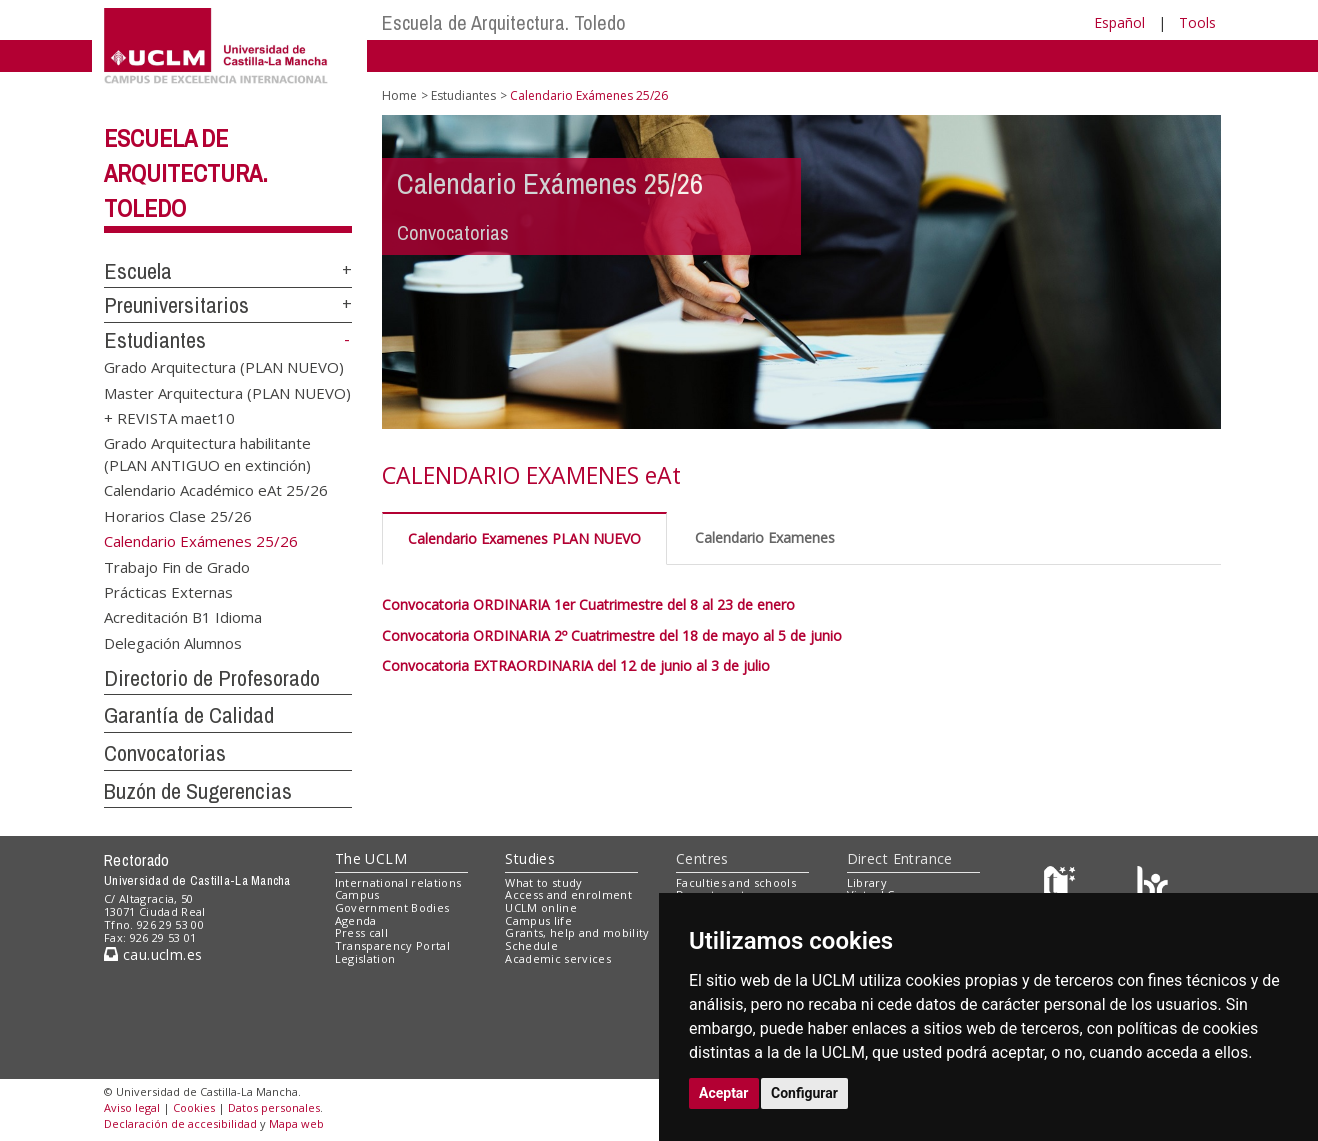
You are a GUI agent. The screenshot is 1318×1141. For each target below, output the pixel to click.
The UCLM (371, 858)
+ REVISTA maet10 (169, 418)
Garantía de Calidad (189, 715)
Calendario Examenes (765, 537)
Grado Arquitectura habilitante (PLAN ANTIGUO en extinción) (207, 453)
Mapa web (296, 1123)
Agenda (356, 920)
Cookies (194, 1107)
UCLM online (541, 907)
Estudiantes (155, 340)
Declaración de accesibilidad (180, 1123)
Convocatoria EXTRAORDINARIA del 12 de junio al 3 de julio (576, 665)
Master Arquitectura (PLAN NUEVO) (227, 392)
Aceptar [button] (724, 1093)
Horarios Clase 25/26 (178, 515)
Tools (1197, 22)
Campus (357, 894)
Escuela (138, 271)
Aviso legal (132, 1107)
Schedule (531, 945)
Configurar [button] (804, 1093)
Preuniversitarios (176, 305)
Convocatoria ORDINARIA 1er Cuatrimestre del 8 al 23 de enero (588, 604)
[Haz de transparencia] (1062, 886)
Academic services (558, 958)
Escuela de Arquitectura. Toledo (504, 22)
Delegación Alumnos (173, 642)
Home (399, 95)
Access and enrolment (568, 894)
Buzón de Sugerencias (198, 791)
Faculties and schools (736, 882)
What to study (543, 882)
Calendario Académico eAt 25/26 (216, 490)
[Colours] (1152, 886)
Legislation (365, 958)
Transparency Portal (392, 945)
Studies (530, 858)
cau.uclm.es (153, 954)
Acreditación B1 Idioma (183, 617)
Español (1119, 22)
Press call (361, 932)
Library (867, 882)
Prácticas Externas (168, 591)
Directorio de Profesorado (212, 678)
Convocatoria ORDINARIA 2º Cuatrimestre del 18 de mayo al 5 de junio (612, 635)
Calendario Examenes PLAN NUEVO (524, 538)
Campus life (538, 920)
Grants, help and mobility (577, 932)
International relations (398, 882)
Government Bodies (392, 907)
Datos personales (274, 1107)
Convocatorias (165, 753)
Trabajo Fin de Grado (177, 566)
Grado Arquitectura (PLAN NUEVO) (224, 367)
